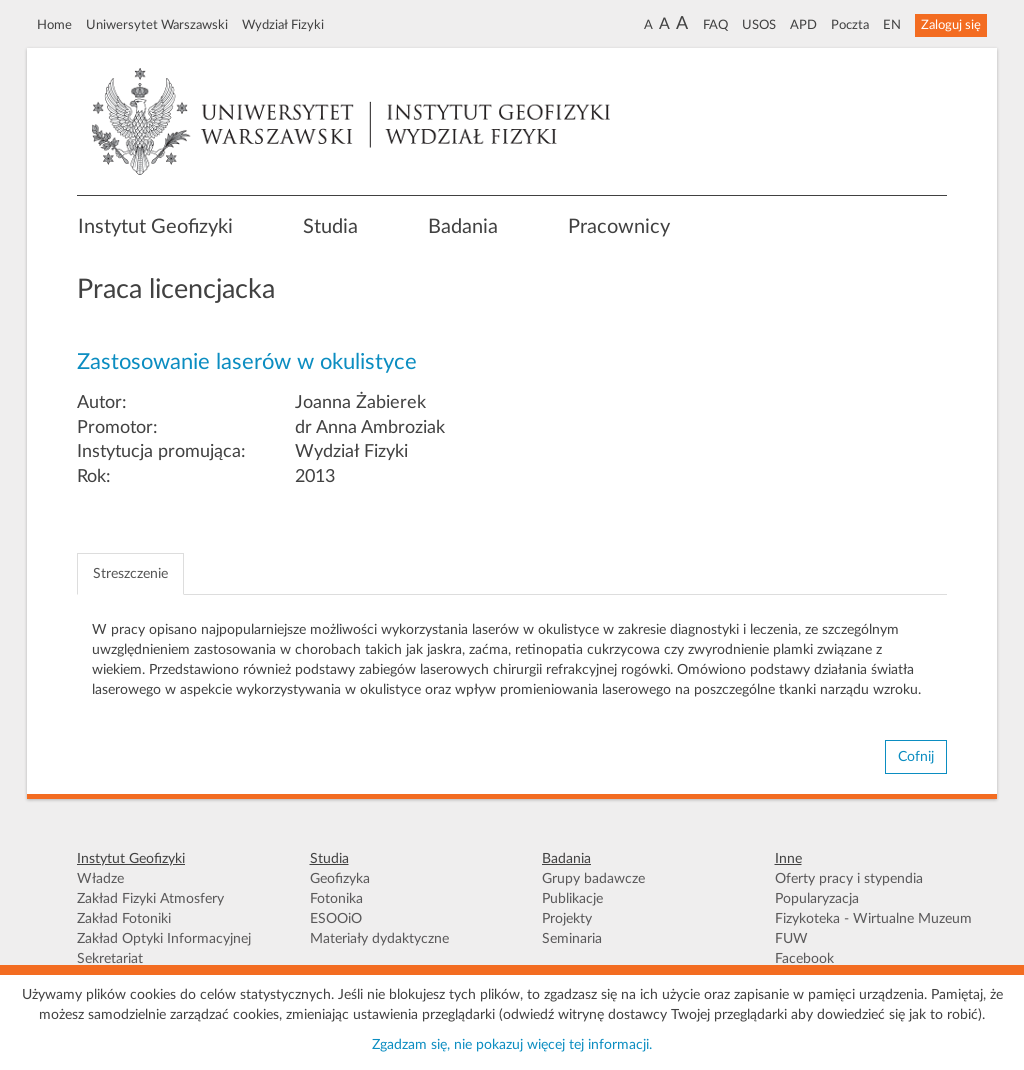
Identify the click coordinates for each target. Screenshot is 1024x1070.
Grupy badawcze (593, 879)
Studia (330, 227)
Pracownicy (619, 227)
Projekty (567, 919)
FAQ (715, 25)
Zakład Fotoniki (124, 919)
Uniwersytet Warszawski (157, 25)
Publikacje (572, 899)
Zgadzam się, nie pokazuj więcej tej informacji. (512, 1045)
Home (54, 25)
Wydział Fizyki (283, 25)
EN (892, 25)
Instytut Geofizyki (155, 227)
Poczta (850, 25)
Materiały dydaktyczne (379, 939)
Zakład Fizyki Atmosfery (150, 899)
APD (803, 25)
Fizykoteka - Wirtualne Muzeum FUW (873, 929)
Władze (100, 879)
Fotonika (336, 899)
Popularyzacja (817, 899)
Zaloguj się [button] (951, 25)
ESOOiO (336, 919)
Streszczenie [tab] (130, 574)
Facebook (804, 959)
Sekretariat (110, 959)
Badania (463, 227)
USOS (759, 25)
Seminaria (572, 939)
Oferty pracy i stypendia (849, 879)
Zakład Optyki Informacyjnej (164, 939)
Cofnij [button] (916, 757)
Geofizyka (340, 879)
